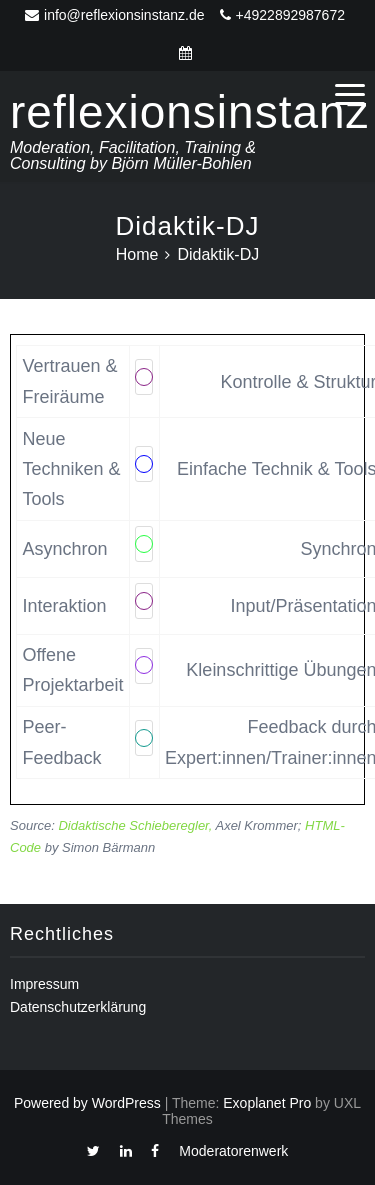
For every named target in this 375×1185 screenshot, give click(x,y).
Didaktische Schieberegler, (135, 825)
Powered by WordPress (87, 1103)
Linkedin (126, 1155)
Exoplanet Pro (267, 1103)
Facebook (155, 1155)
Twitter (93, 1155)
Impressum (44, 984)
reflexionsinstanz (190, 112)
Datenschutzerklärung (78, 1007)
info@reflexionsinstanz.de (115, 15)
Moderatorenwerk (233, 1151)
